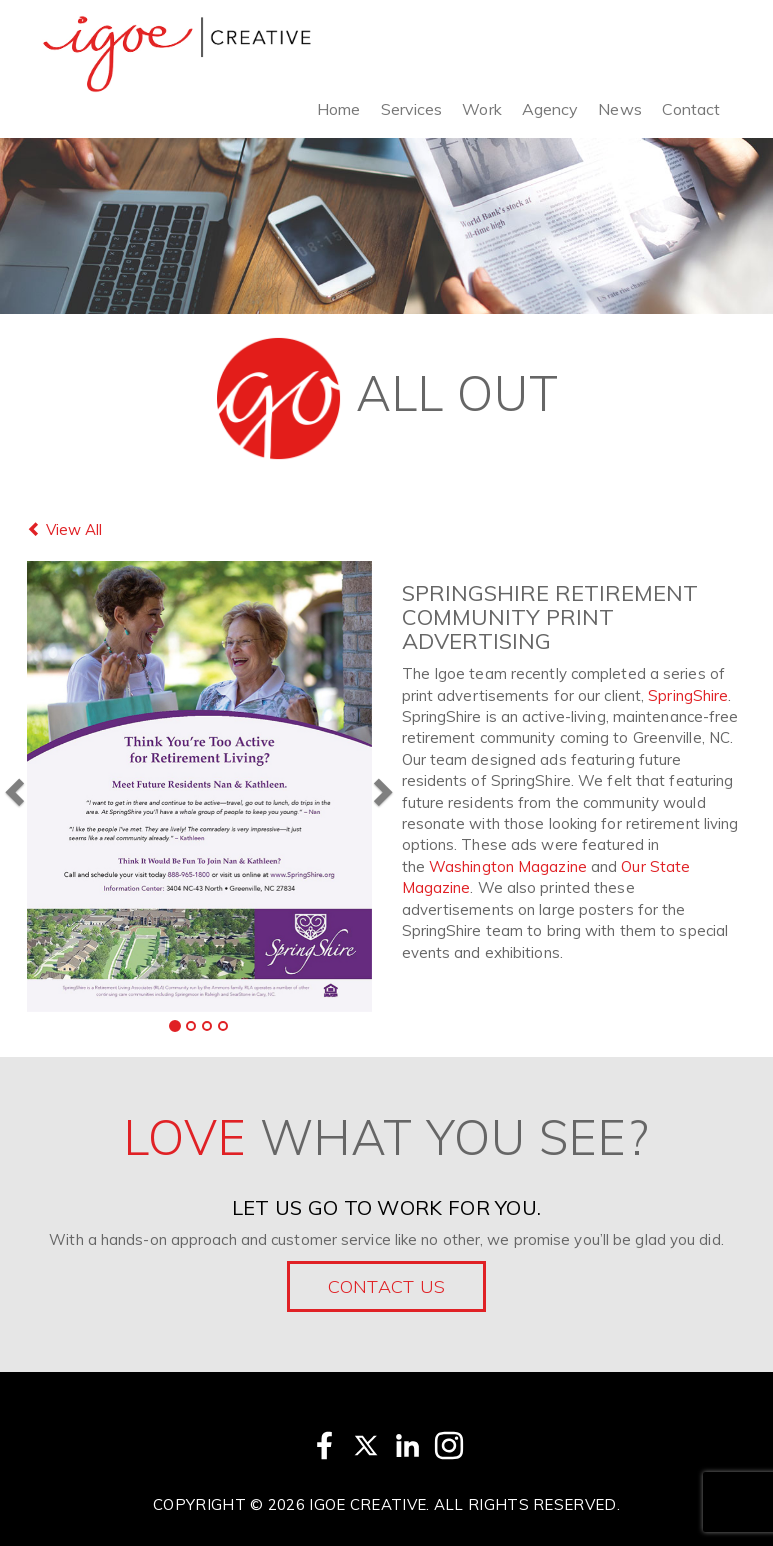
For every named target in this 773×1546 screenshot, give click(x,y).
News (619, 109)
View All (64, 529)
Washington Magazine (508, 866)
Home (338, 109)
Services (412, 109)
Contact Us (387, 1286)
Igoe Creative (367, 1504)
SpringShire (688, 695)
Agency (550, 109)
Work (481, 109)
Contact (691, 109)
